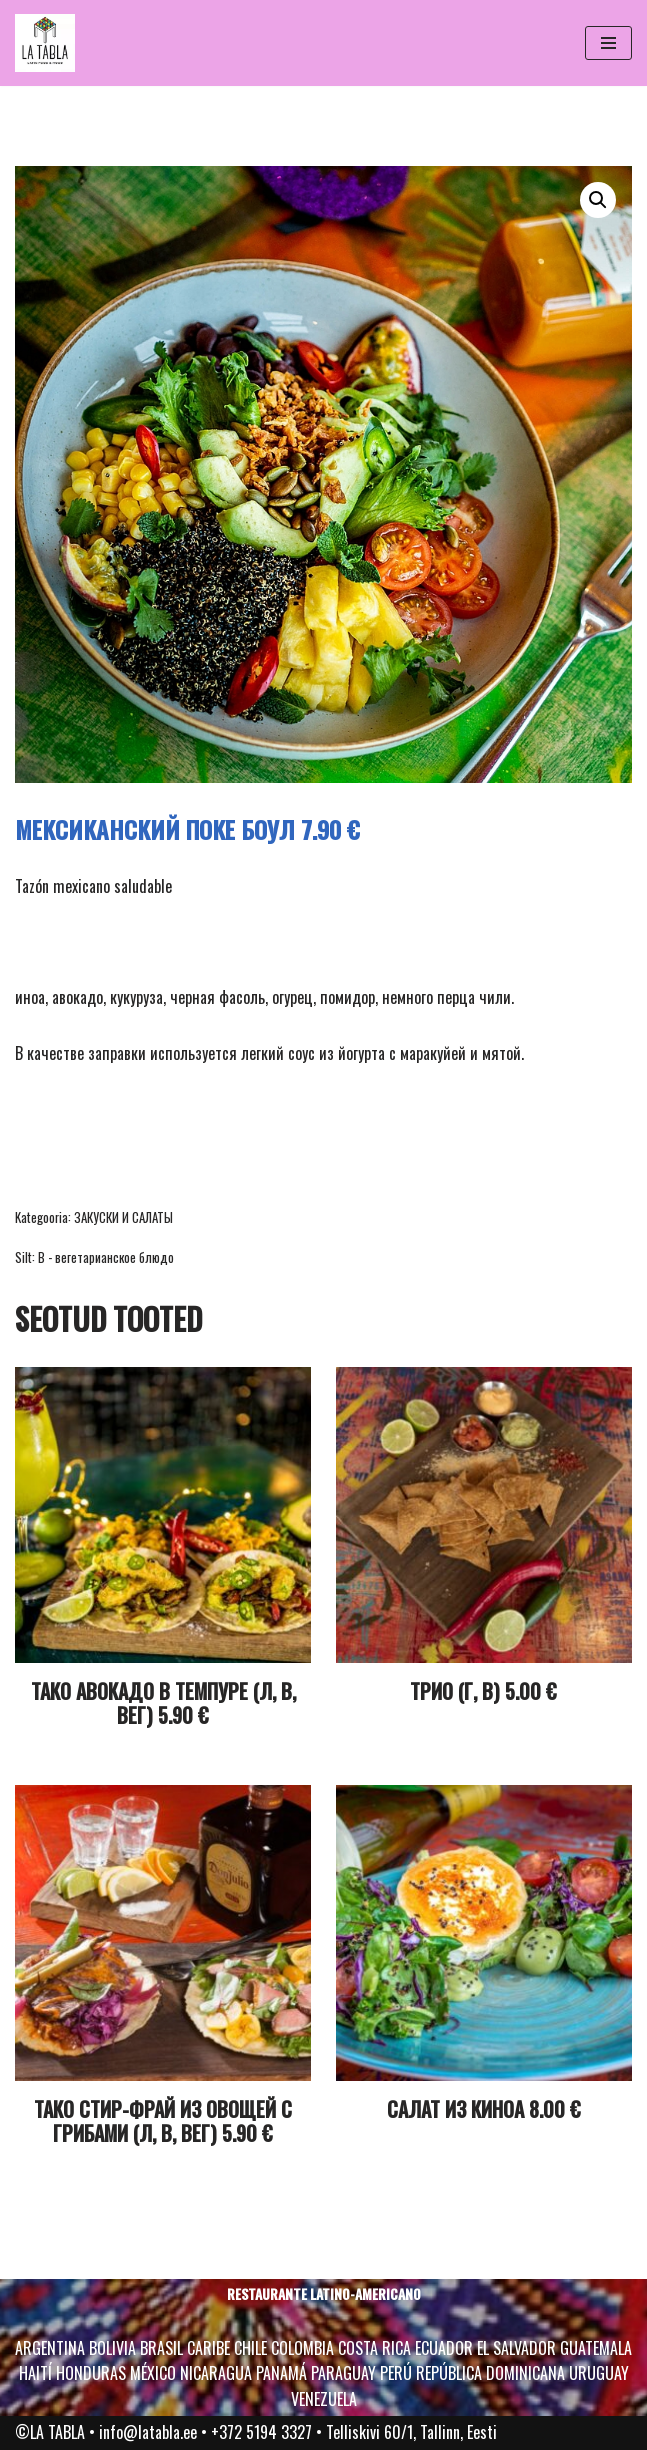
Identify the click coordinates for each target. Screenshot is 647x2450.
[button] (598, 200)
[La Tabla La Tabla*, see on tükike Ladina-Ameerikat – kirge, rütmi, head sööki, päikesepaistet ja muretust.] (45, 43)
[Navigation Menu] (608, 43)
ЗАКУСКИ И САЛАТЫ (123, 1217)
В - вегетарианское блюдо (106, 1257)
